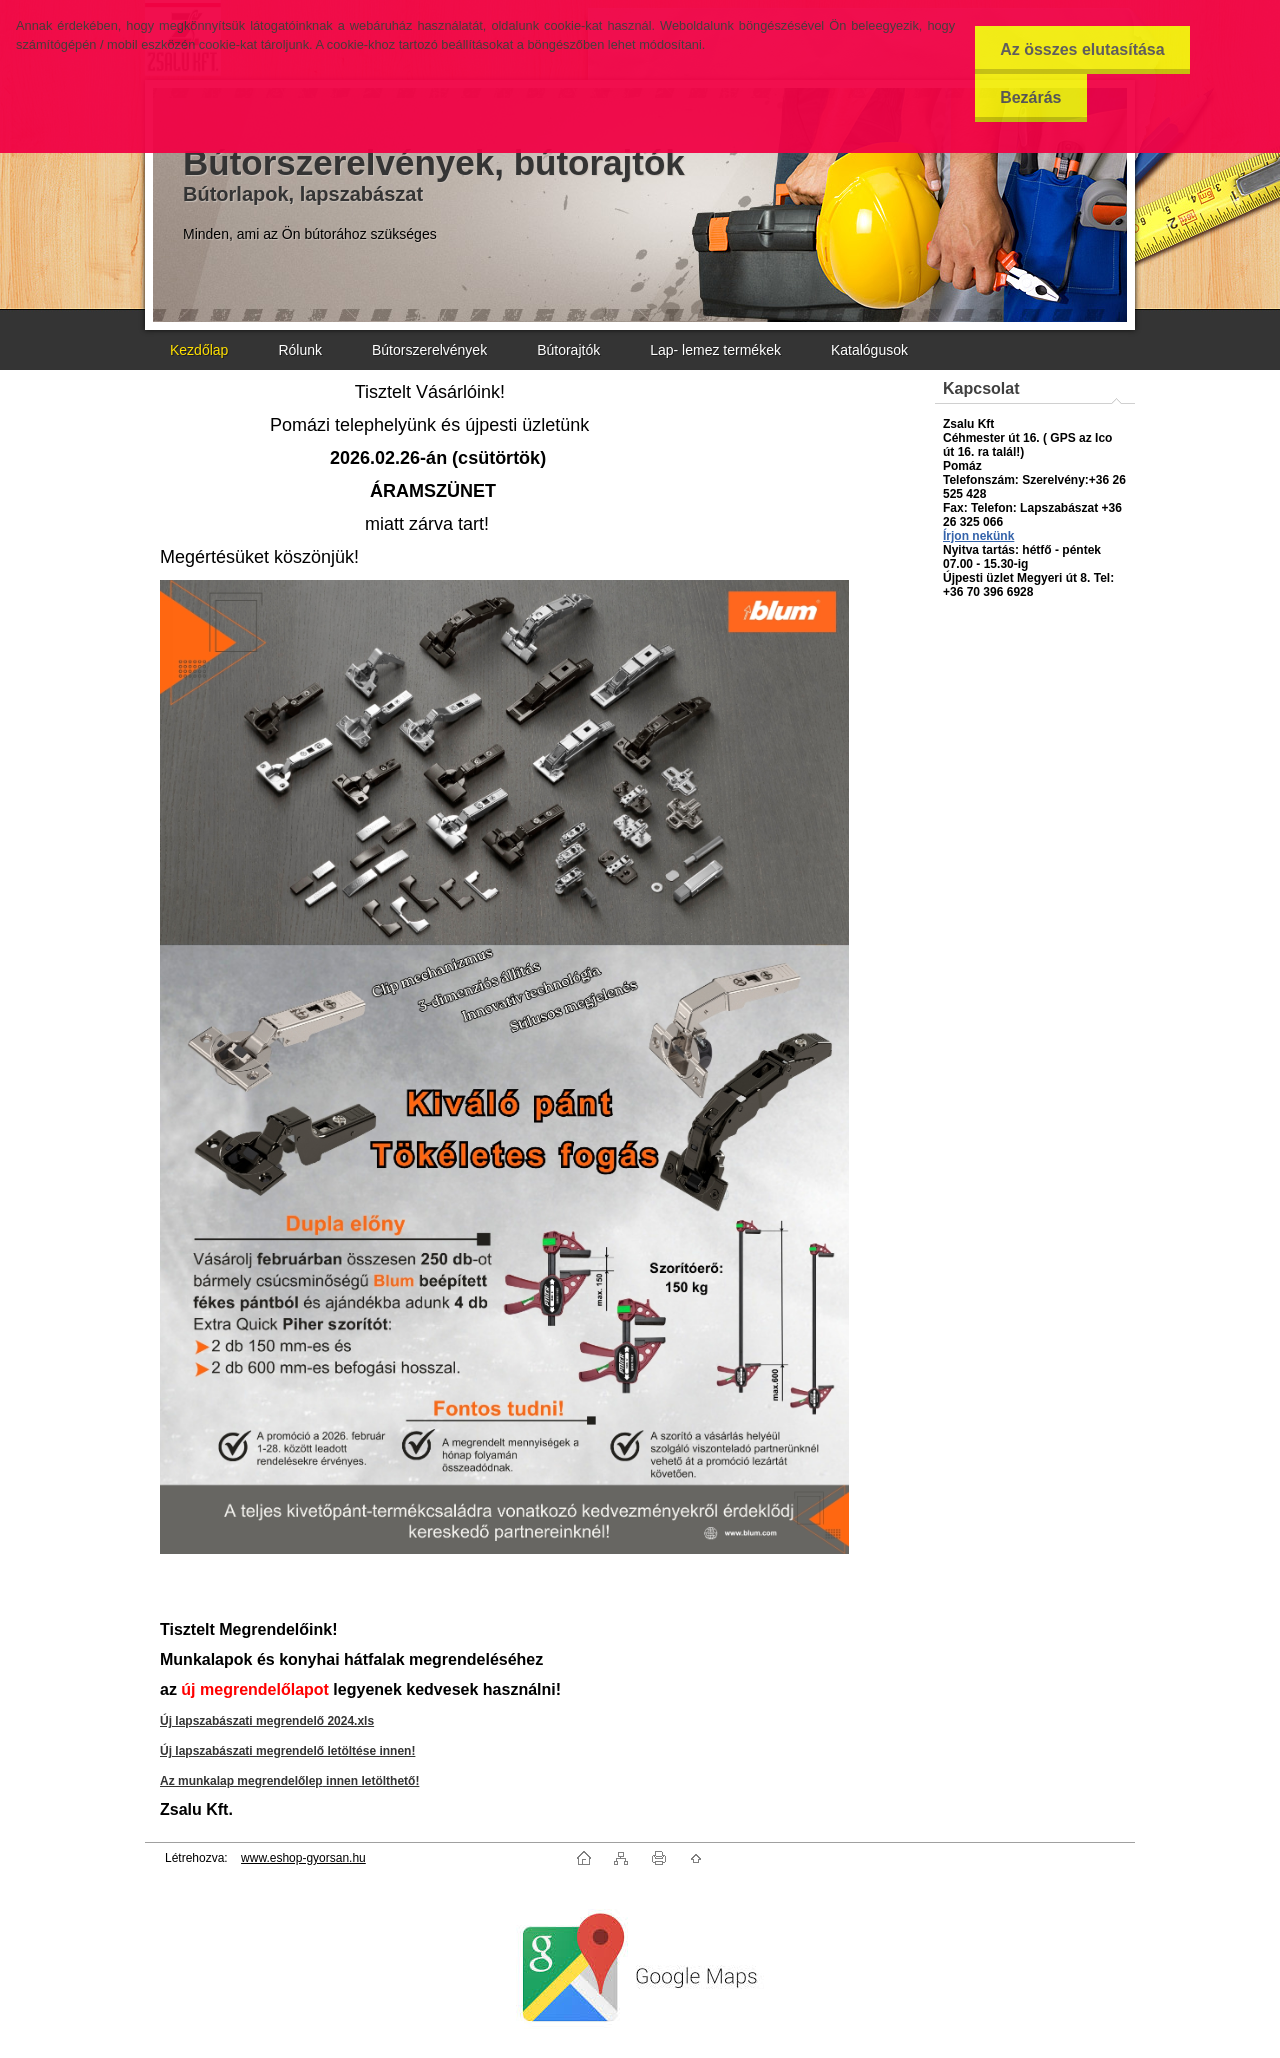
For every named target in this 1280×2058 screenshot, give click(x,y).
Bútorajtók (568, 350)
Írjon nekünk (978, 536)
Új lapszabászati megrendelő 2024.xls (267, 1721)
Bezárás (1030, 97)
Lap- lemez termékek (715, 350)
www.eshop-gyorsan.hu (303, 1858)
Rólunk (300, 350)
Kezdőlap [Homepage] (199, 350)
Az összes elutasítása (1082, 49)
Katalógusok (869, 350)
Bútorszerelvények (429, 350)
